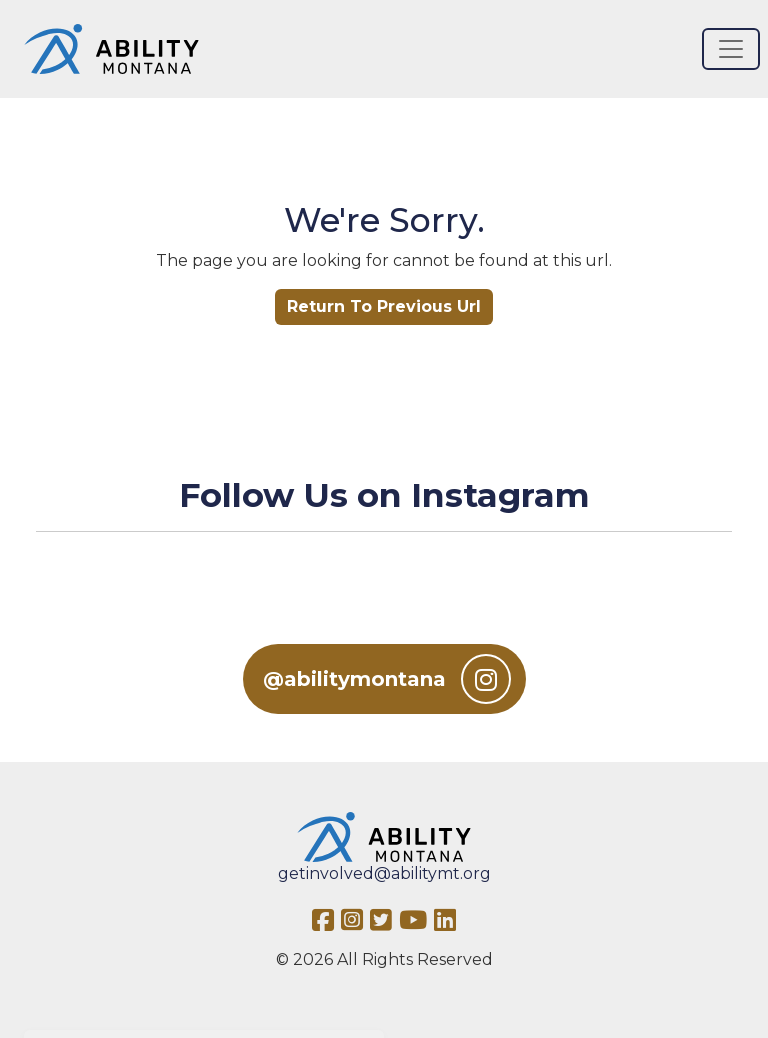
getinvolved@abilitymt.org (384, 873)
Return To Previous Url (384, 306)
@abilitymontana (387, 679)
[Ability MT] (111, 49)
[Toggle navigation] (731, 49)
